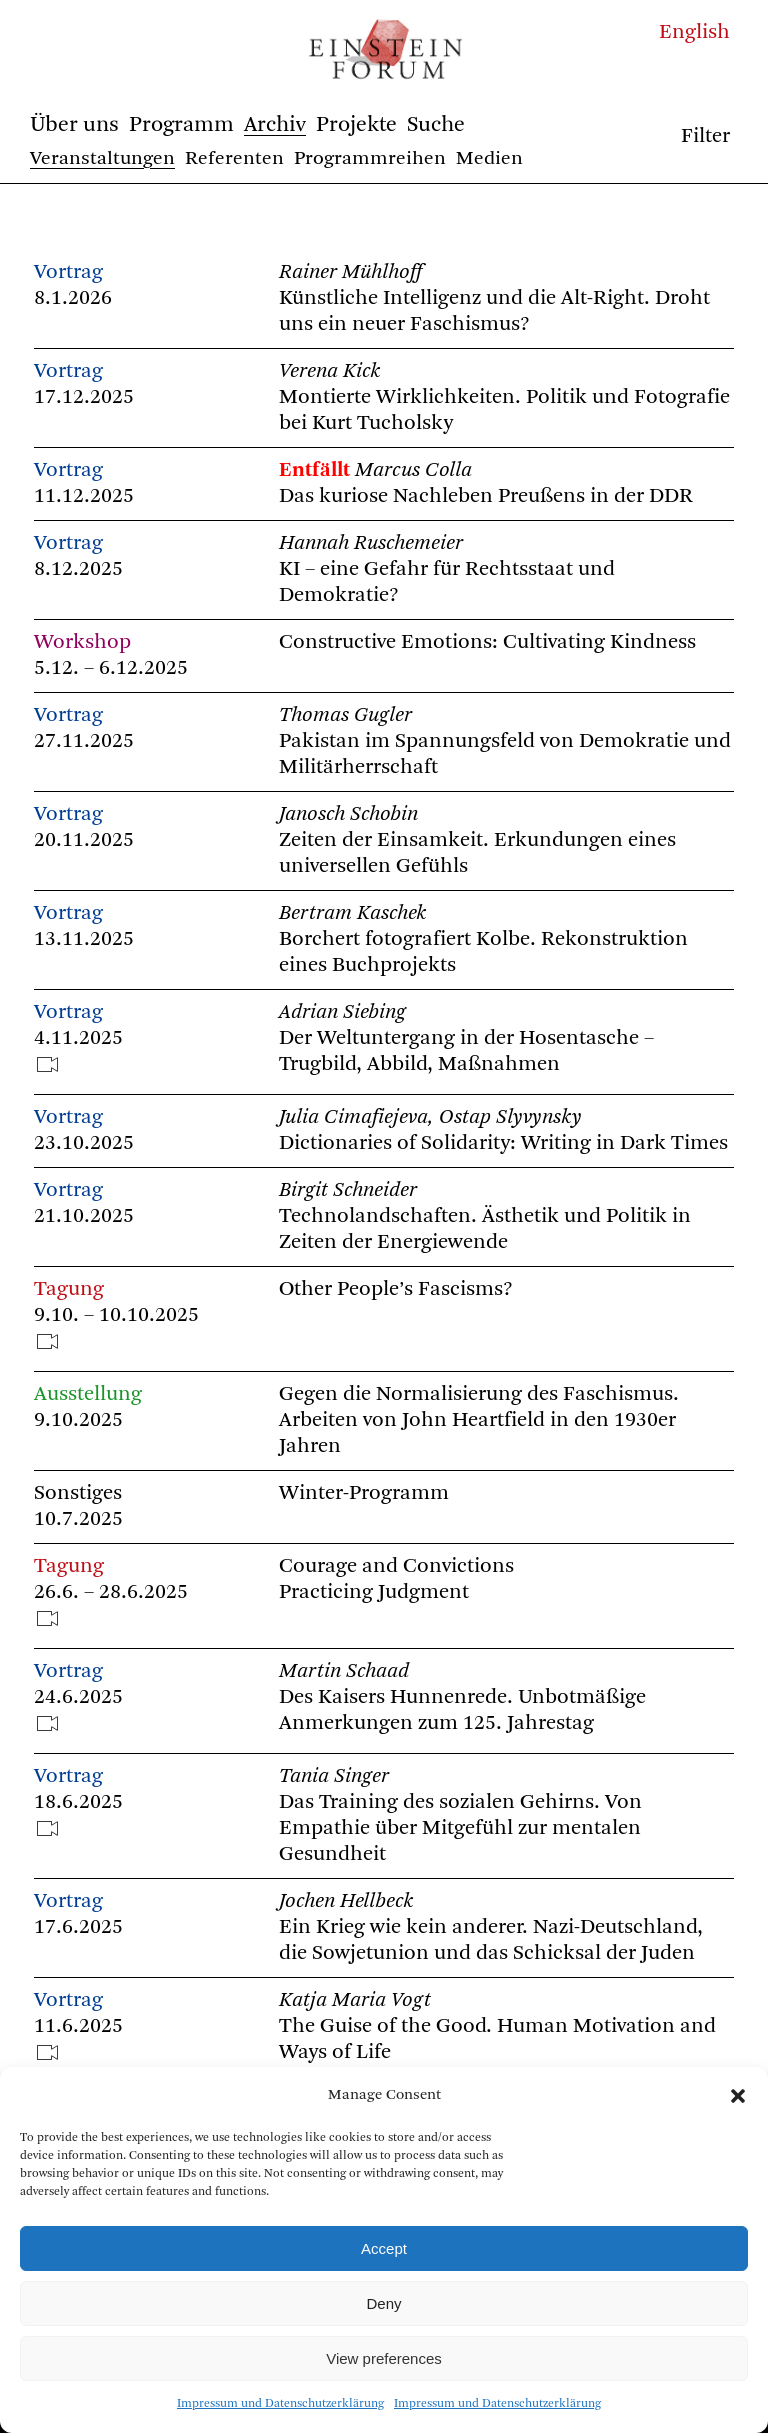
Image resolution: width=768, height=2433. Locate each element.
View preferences (384, 2358)
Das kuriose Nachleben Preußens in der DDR (486, 496)
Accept (384, 2248)
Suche (436, 125)
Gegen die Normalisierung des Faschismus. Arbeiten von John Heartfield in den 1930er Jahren (479, 1420)
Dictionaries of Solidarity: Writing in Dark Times (503, 1143)
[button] (738, 2096)
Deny (383, 2303)
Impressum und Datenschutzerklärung (280, 2404)
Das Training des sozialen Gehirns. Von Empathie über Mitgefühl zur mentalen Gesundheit (460, 1828)
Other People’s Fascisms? (396, 1289)
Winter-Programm (364, 1493)
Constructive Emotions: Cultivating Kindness (487, 642)
